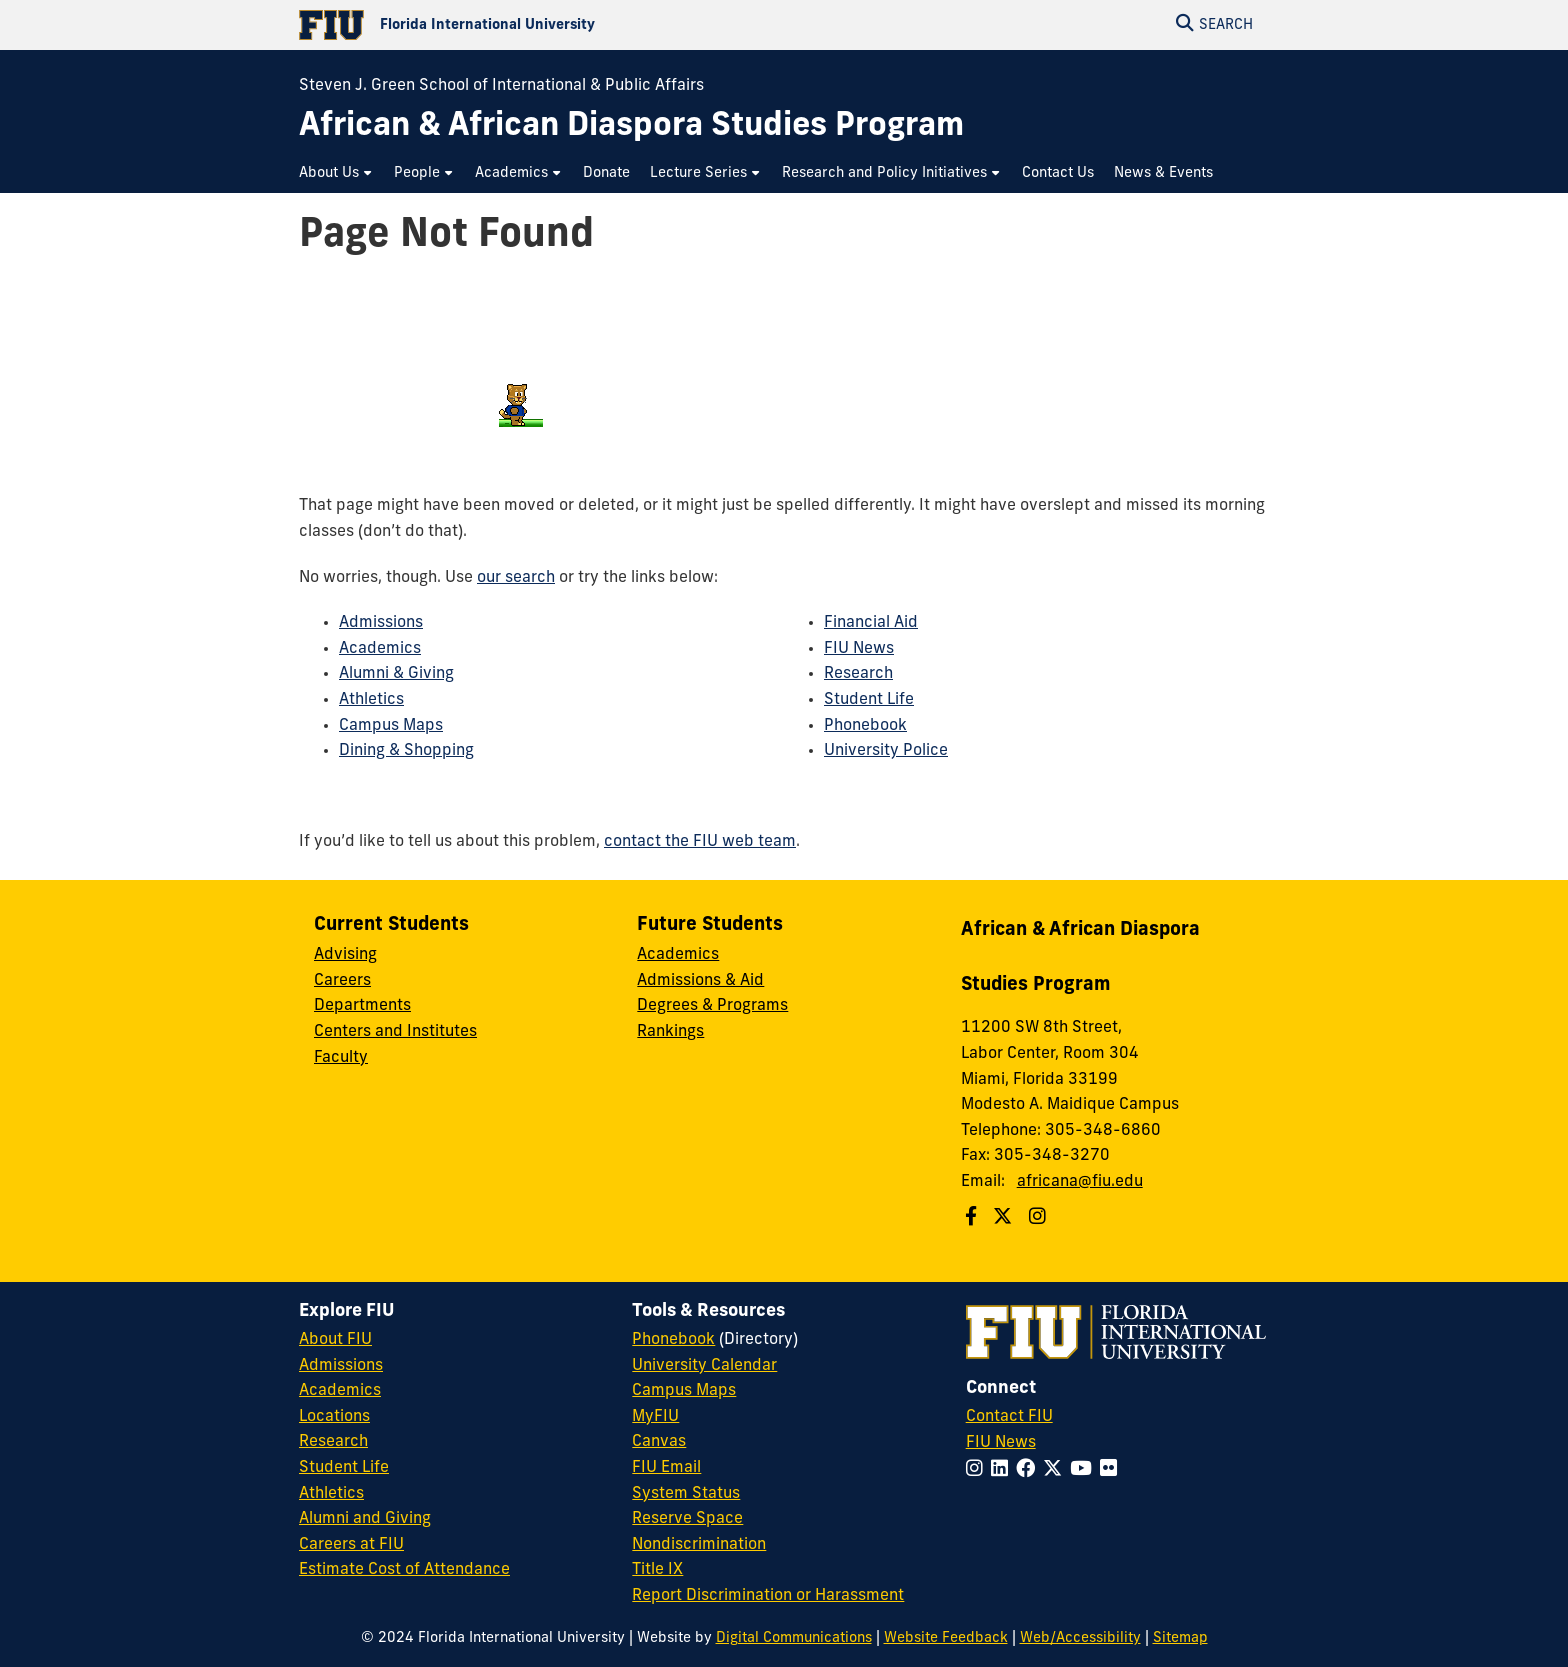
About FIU (335, 1340)
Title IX (657, 1570)
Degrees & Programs (712, 1006)
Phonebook (865, 726)
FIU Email (666, 1468)
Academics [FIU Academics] (340, 1391)
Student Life (869, 700)
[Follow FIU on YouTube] (1085, 1470)
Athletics (371, 700)
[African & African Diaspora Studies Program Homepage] (631, 127)
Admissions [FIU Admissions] (341, 1366)
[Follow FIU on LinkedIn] (1003, 1470)
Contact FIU (1009, 1417)
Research (858, 674)
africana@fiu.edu (1080, 1182)
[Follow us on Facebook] (973, 1218)
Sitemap (1180, 1638)
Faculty (341, 1058)
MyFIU (655, 1417)
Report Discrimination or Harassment (768, 1596)
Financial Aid (871, 623)
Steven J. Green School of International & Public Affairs (501, 86)
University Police (886, 751)
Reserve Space (687, 1519)
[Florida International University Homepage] (541, 25)
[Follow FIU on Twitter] (1056, 1470)
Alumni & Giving (396, 674)
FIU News (859, 649)
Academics (380, 649)
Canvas (659, 1442)
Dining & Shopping (406, 751)
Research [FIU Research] (333, 1442)
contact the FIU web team (700, 842)
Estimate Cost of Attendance (404, 1570)
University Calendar (704, 1366)
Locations (334, 1417)
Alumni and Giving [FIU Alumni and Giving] (365, 1519)
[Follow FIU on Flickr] (1112, 1470)
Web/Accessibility (1080, 1638)
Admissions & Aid (700, 981)
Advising (345, 955)
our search (516, 578)
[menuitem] (336, 173)
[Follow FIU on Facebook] (1029, 1470)
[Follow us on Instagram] (1040, 1218)
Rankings (670, 1032)
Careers (342, 981)
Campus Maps (391, 726)
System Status (686, 1494)
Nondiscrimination (699, 1545)
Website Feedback (946, 1638)
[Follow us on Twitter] (1005, 1218)
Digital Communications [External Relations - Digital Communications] (794, 1638)
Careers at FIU (351, 1545)
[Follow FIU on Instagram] (978, 1470)
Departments (362, 1006)
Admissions (381, 623)
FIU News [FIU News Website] (1001, 1443)
